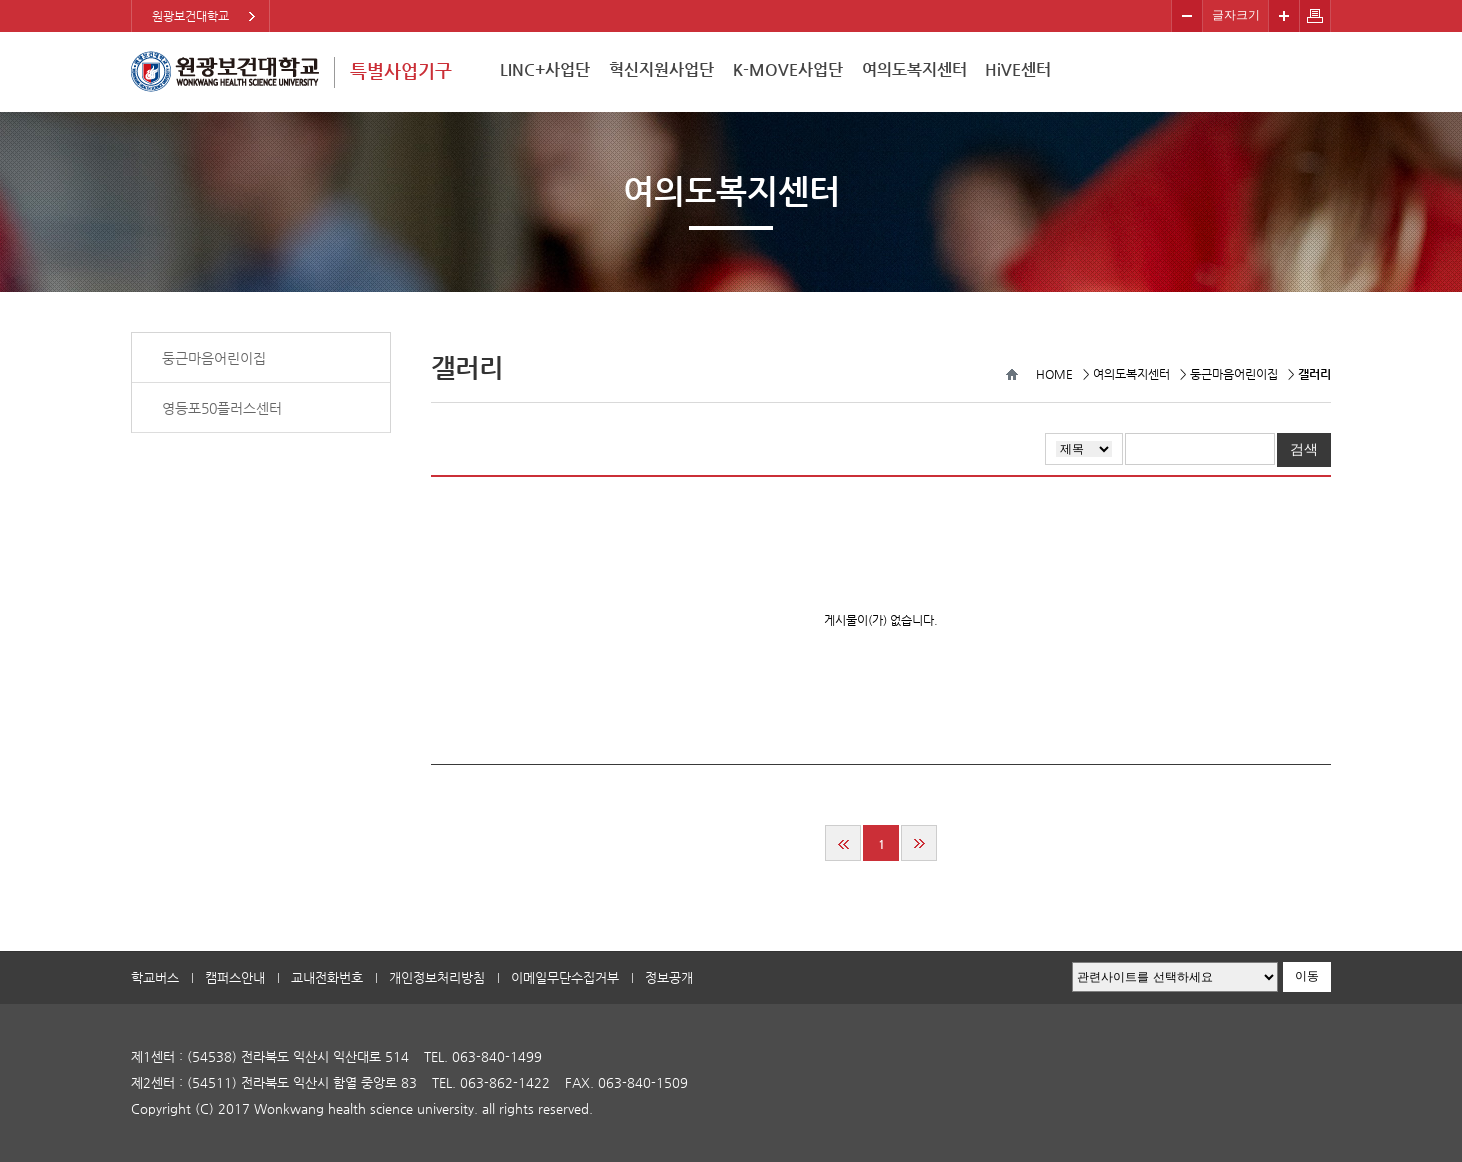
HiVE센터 (1018, 69)
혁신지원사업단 (661, 69)
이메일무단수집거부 (565, 977)
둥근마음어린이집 (214, 358)
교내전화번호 (327, 977)
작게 (1187, 16)
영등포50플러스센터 (222, 408)
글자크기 (1236, 15)
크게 (1284, 16)
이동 (1307, 976)
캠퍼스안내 (235, 977)
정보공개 (669, 977)
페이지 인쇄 (1315, 16)
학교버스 (155, 977)
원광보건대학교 (190, 16)
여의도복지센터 (914, 69)
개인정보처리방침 (437, 977)
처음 (843, 843)
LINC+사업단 (545, 69)
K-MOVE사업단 (788, 69)
